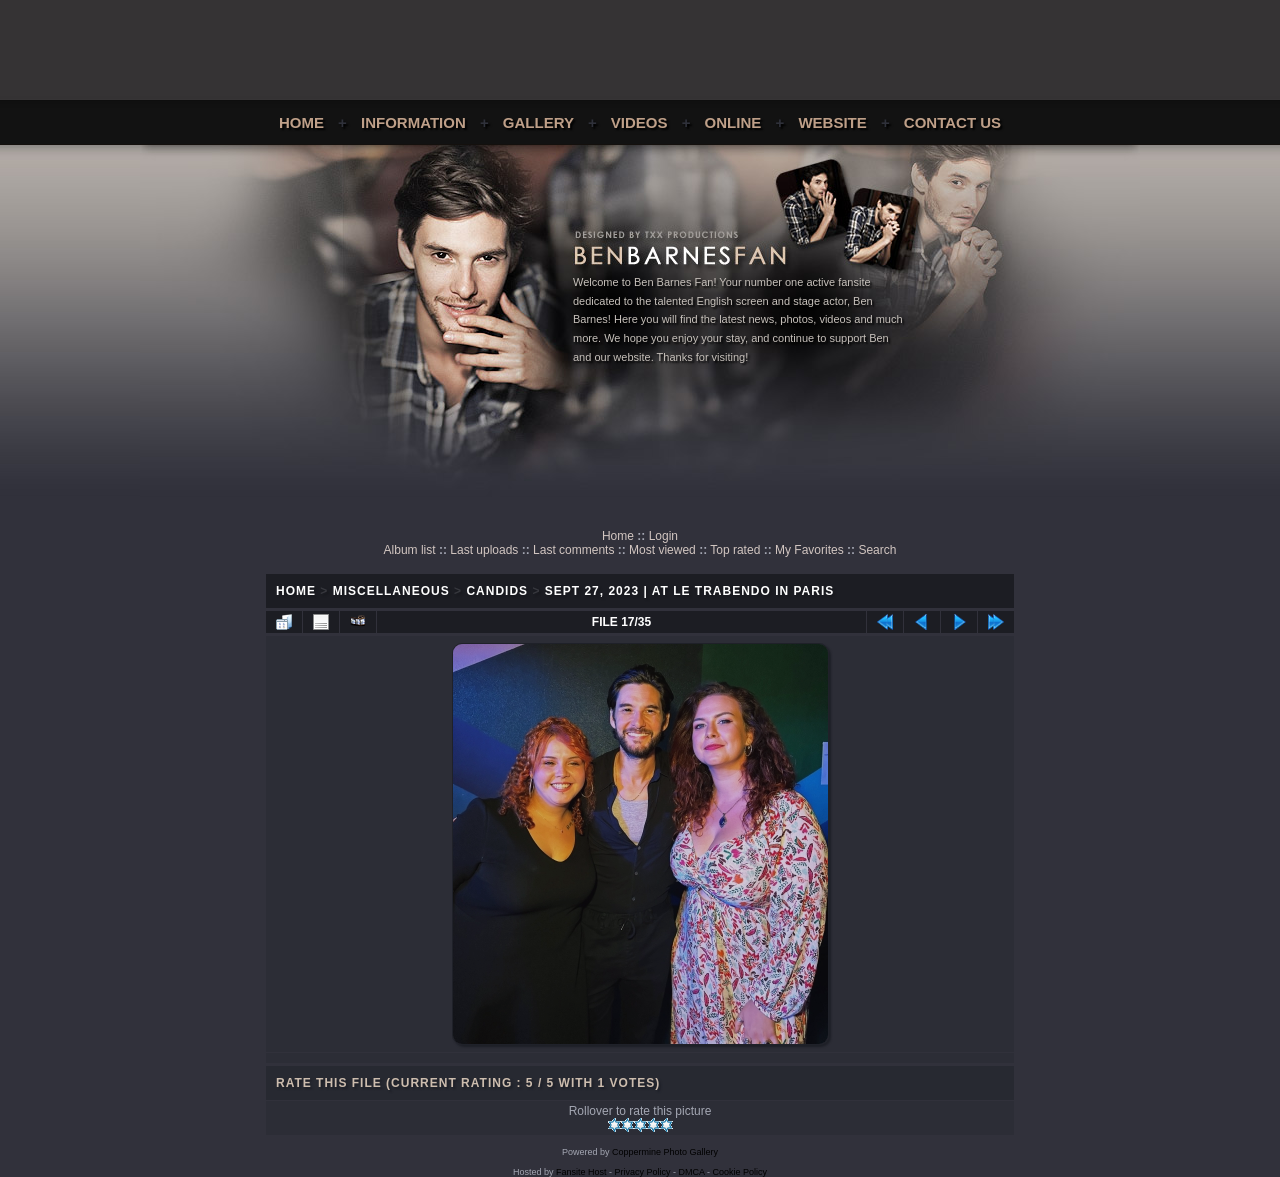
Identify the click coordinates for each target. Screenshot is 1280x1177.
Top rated (735, 550)
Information (413, 122)
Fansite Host (581, 1172)
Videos (639, 122)
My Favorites (809, 550)
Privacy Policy (643, 1172)
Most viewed (662, 550)
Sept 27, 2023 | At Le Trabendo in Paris (690, 591)
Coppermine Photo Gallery (665, 1152)
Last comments (573, 550)
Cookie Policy (740, 1172)
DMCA (692, 1172)
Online (733, 122)
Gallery (538, 122)
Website (832, 122)
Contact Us (952, 122)
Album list (410, 550)
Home (301, 122)
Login (663, 536)
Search (877, 550)
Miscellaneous (391, 591)
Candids (497, 591)
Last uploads (484, 550)
